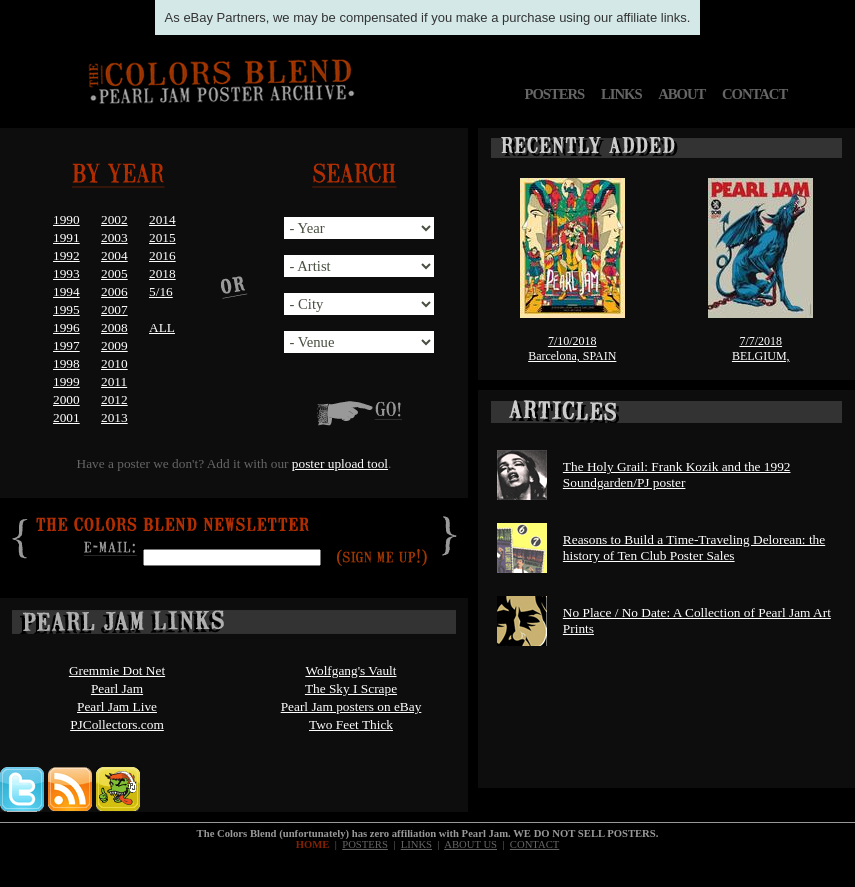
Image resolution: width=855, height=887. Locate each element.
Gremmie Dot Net (117, 670)
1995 (66, 309)
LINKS (621, 94)
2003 (114, 237)
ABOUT (681, 94)
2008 (114, 327)
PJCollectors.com (117, 724)
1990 (66, 219)
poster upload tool (340, 463)
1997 (66, 345)
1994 (66, 291)
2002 (114, 219)
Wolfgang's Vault (350, 670)
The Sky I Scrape (351, 688)
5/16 (161, 291)
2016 (162, 255)
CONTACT (754, 94)
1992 (66, 255)
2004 (114, 255)
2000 (66, 399)
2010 (114, 363)
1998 (66, 363)
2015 (162, 237)
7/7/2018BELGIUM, (761, 348)
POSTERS (554, 94)
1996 (66, 327)
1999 (66, 381)
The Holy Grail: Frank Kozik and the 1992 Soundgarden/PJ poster (677, 474)
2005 (114, 273)
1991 (66, 237)
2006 (114, 291)
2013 (114, 417)
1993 (66, 273)
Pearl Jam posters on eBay (351, 706)
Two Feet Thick (351, 724)
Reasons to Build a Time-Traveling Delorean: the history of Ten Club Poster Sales (694, 547)
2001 (66, 417)
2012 (114, 399)
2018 (162, 273)
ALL (162, 327)
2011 (114, 381)
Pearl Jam (117, 688)
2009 (114, 345)
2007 (114, 309)
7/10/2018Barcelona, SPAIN (572, 348)
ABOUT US (470, 844)
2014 (162, 219)
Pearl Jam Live (117, 706)
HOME (313, 844)
